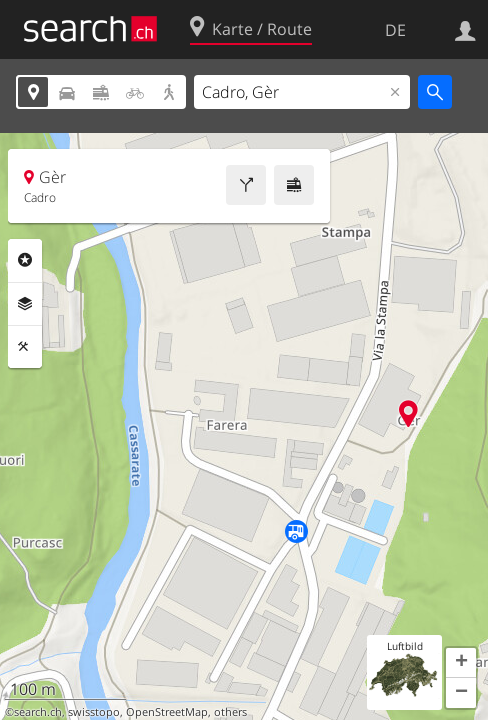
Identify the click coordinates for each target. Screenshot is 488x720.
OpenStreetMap (167, 712)
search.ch (38, 712)
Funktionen (25, 347)
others (230, 712)
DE (395, 30)
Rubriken (25, 260)
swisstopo (94, 712)
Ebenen (25, 304)
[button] (461, 663)
